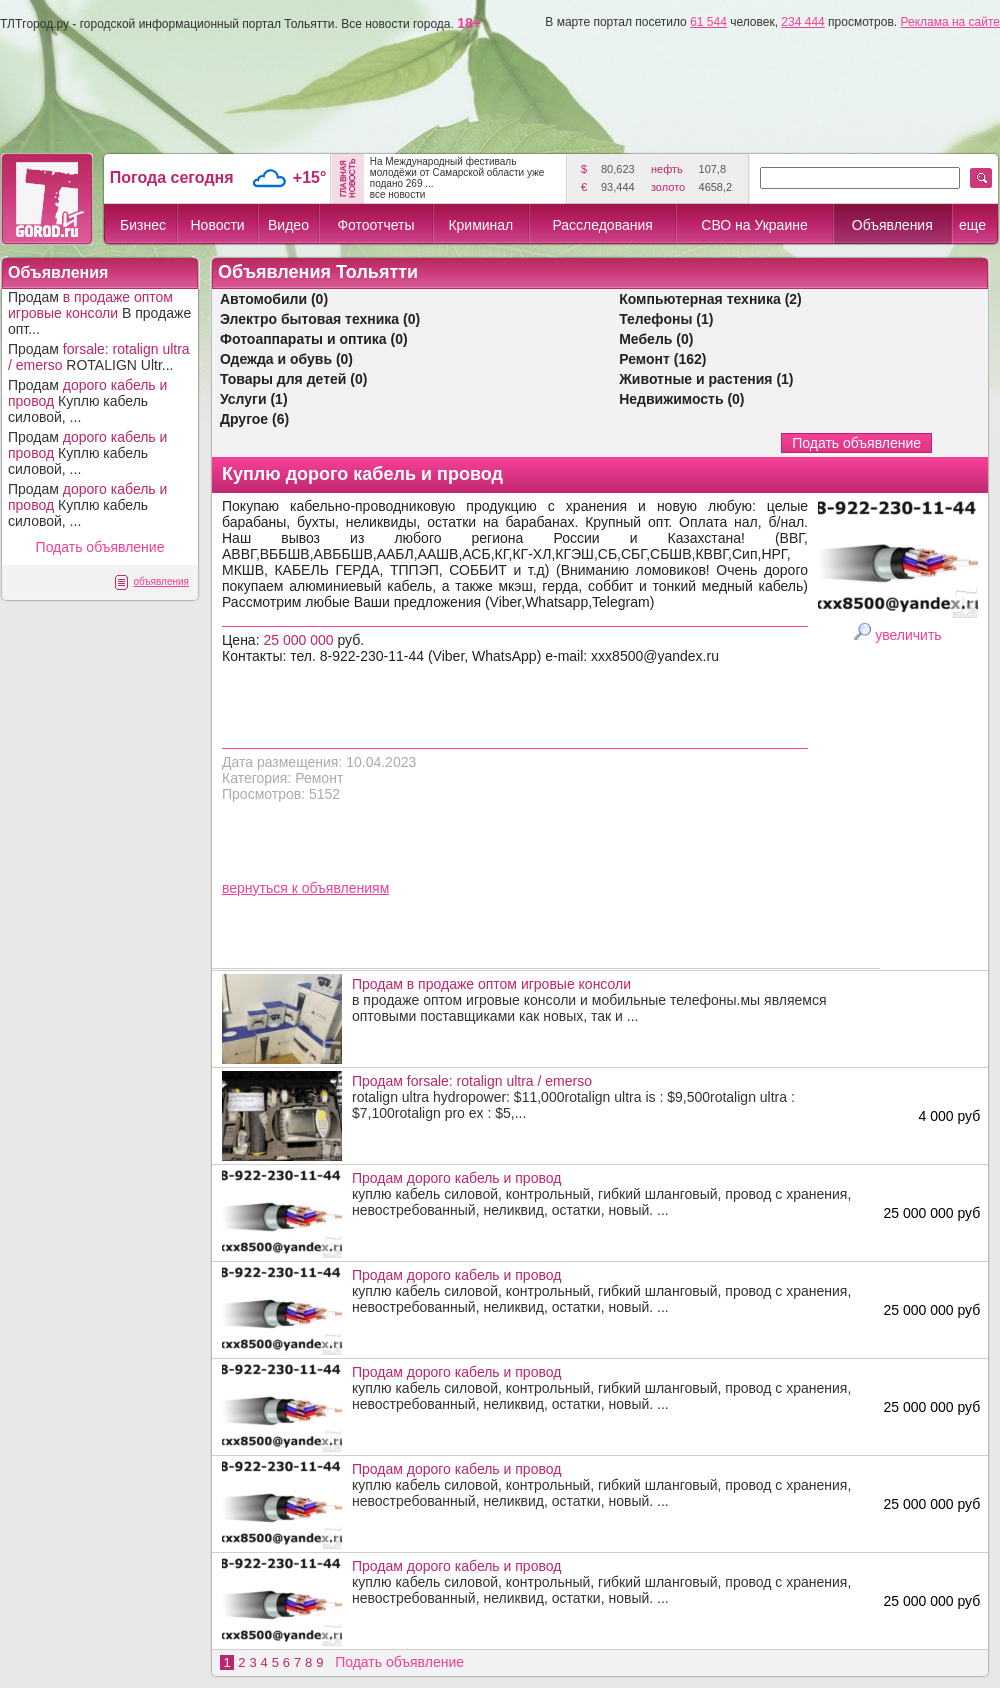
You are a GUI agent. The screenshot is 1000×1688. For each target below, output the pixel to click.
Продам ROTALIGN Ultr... (99, 357)
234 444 (802, 22)
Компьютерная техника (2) (710, 299)
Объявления (892, 225)
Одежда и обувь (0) (286, 359)
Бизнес (143, 225)
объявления (161, 581)
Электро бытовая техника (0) (320, 319)
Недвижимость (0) (681, 399)
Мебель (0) (656, 339)
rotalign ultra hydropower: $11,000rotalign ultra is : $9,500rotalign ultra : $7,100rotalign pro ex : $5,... (611, 1097)
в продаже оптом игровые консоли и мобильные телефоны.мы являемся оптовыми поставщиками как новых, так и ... (611, 1000)
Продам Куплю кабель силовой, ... (87, 401)
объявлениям (346, 888)
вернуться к (262, 888)
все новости (398, 194)
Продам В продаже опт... (99, 313)
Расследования (602, 225)
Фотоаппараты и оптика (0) (314, 339)
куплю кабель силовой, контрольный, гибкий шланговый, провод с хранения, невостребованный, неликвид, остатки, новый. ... (611, 1194)
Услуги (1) (254, 399)
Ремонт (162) (662, 359)
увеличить (908, 635)
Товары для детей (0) (293, 379)
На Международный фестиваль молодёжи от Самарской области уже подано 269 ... (457, 172)
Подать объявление (100, 547)
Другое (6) (254, 419)
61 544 (708, 22)
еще (972, 225)
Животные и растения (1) (706, 379)
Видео (288, 225)
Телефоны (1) (666, 319)
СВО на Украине (754, 225)
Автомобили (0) (274, 299)
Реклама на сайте (950, 22)
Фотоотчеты (375, 225)
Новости (217, 225)
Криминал (480, 225)
